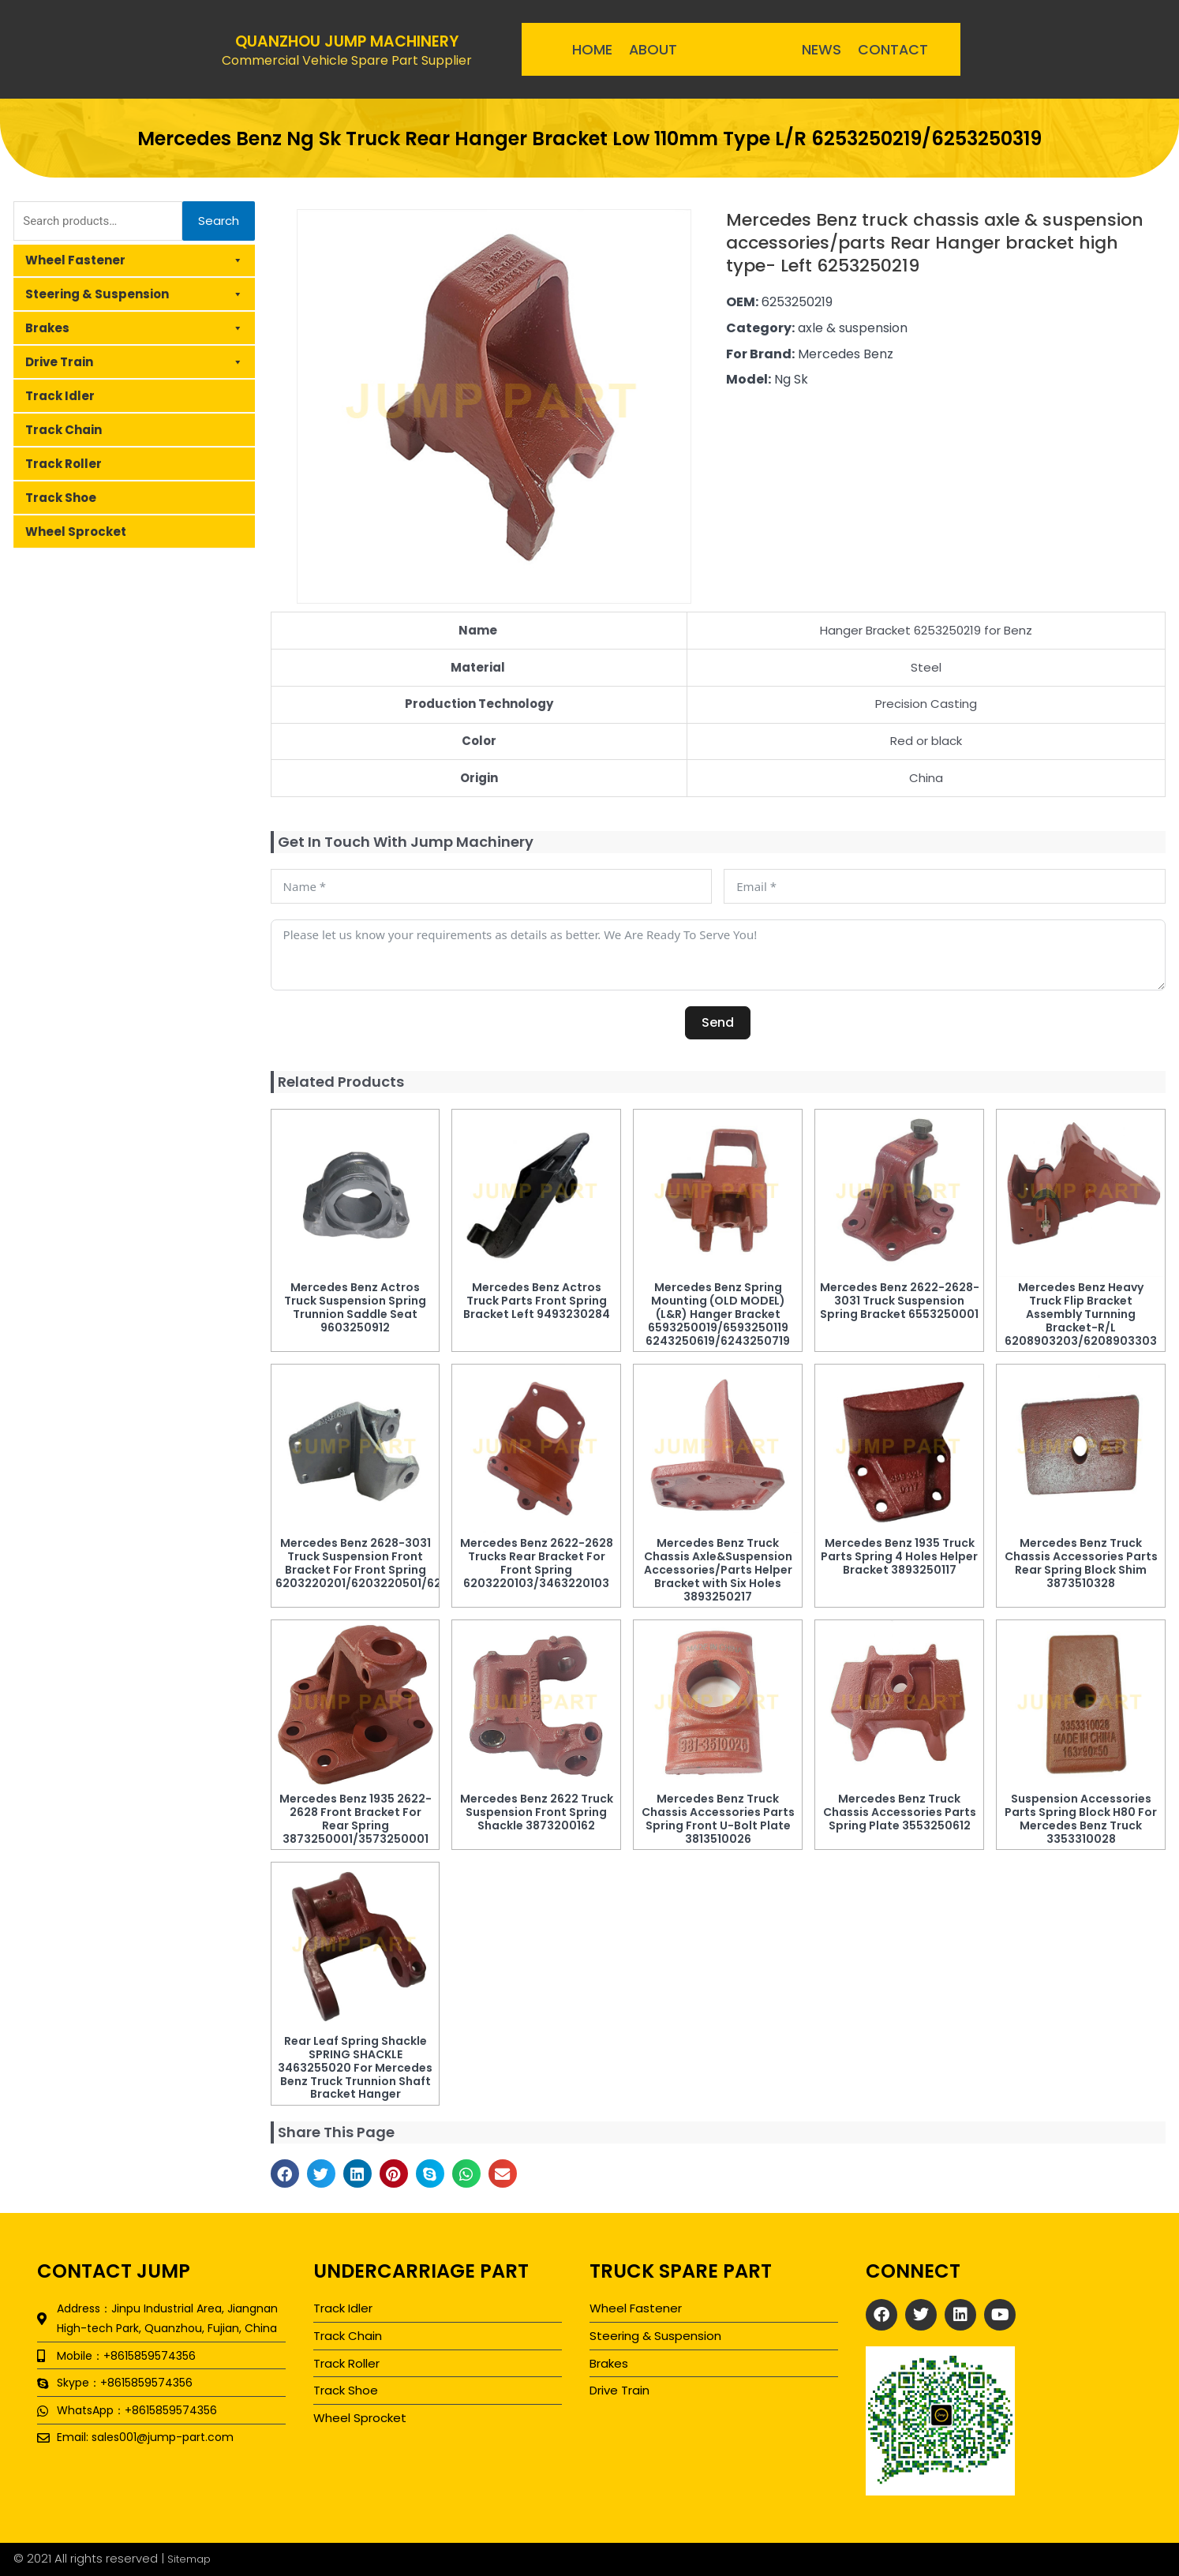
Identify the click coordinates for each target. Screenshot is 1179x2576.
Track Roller (63, 463)
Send (718, 1022)
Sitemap (192, 2558)
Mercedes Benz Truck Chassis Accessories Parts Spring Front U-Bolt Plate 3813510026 (718, 1818)
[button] (285, 2173)
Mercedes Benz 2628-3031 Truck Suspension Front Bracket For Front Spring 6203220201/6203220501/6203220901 (386, 1562)
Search (218, 220)
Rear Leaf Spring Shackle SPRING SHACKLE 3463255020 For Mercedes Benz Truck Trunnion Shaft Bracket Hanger (355, 2067)
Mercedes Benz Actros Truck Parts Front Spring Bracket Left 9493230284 (536, 1300)
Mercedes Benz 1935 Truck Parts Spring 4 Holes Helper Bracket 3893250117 (899, 1556)
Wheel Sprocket (75, 531)
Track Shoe (60, 497)
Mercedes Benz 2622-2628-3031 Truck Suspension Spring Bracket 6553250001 (899, 1300)
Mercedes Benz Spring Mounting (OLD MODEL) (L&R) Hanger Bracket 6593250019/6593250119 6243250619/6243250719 (718, 1313)
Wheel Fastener (134, 260)
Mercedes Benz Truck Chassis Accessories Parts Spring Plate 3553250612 (899, 1812)
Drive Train (134, 362)
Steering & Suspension (134, 294)
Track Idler (60, 396)
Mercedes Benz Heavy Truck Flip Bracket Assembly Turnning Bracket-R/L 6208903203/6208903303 (1081, 1313)
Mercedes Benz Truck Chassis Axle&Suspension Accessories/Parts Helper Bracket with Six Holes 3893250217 (718, 1569)
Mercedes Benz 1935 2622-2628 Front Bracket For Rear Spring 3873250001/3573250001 (355, 1818)
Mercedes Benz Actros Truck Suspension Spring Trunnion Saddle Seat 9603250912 (355, 1307)
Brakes (134, 328)
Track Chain (63, 429)
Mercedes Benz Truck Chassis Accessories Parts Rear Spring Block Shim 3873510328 (1081, 1562)
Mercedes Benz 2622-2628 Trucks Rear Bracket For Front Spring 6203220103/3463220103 (536, 1562)
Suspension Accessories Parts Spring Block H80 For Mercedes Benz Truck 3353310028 (1081, 1818)
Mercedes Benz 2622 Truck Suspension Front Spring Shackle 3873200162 (536, 1812)
